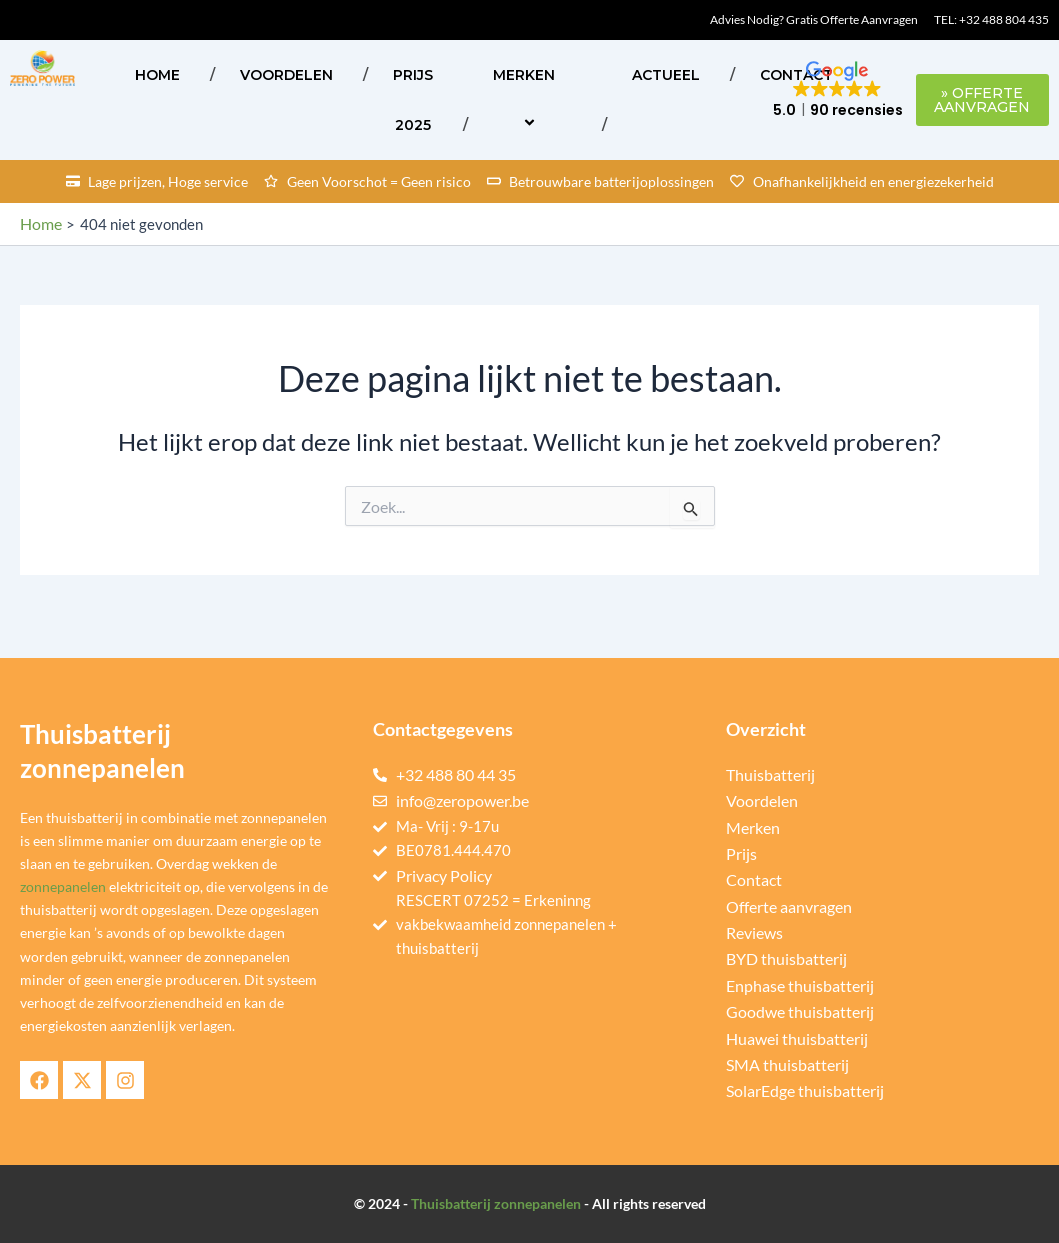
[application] (563, 74)
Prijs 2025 (413, 100)
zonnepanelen (63, 887)
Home (157, 75)
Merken (532, 99)
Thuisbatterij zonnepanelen (496, 1203)
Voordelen (286, 75)
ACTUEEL (666, 75)
